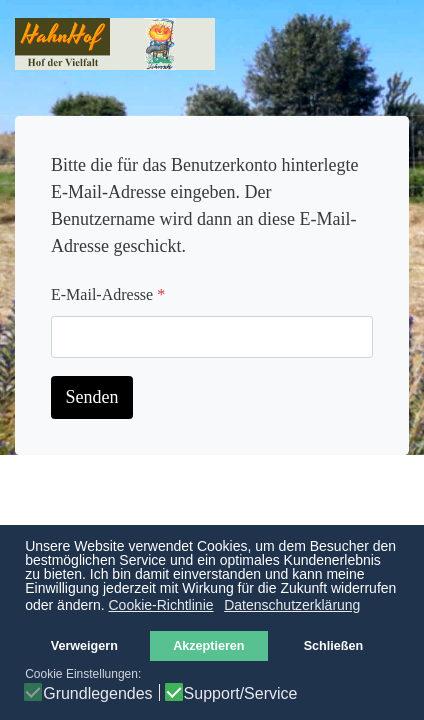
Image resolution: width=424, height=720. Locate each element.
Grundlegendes (97, 694)
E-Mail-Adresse (108, 295)
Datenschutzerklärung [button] (292, 605)
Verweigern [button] (84, 646)
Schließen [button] (334, 646)
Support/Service (241, 694)
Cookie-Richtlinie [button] (160, 605)
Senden (92, 397)
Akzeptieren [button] (208, 646)
